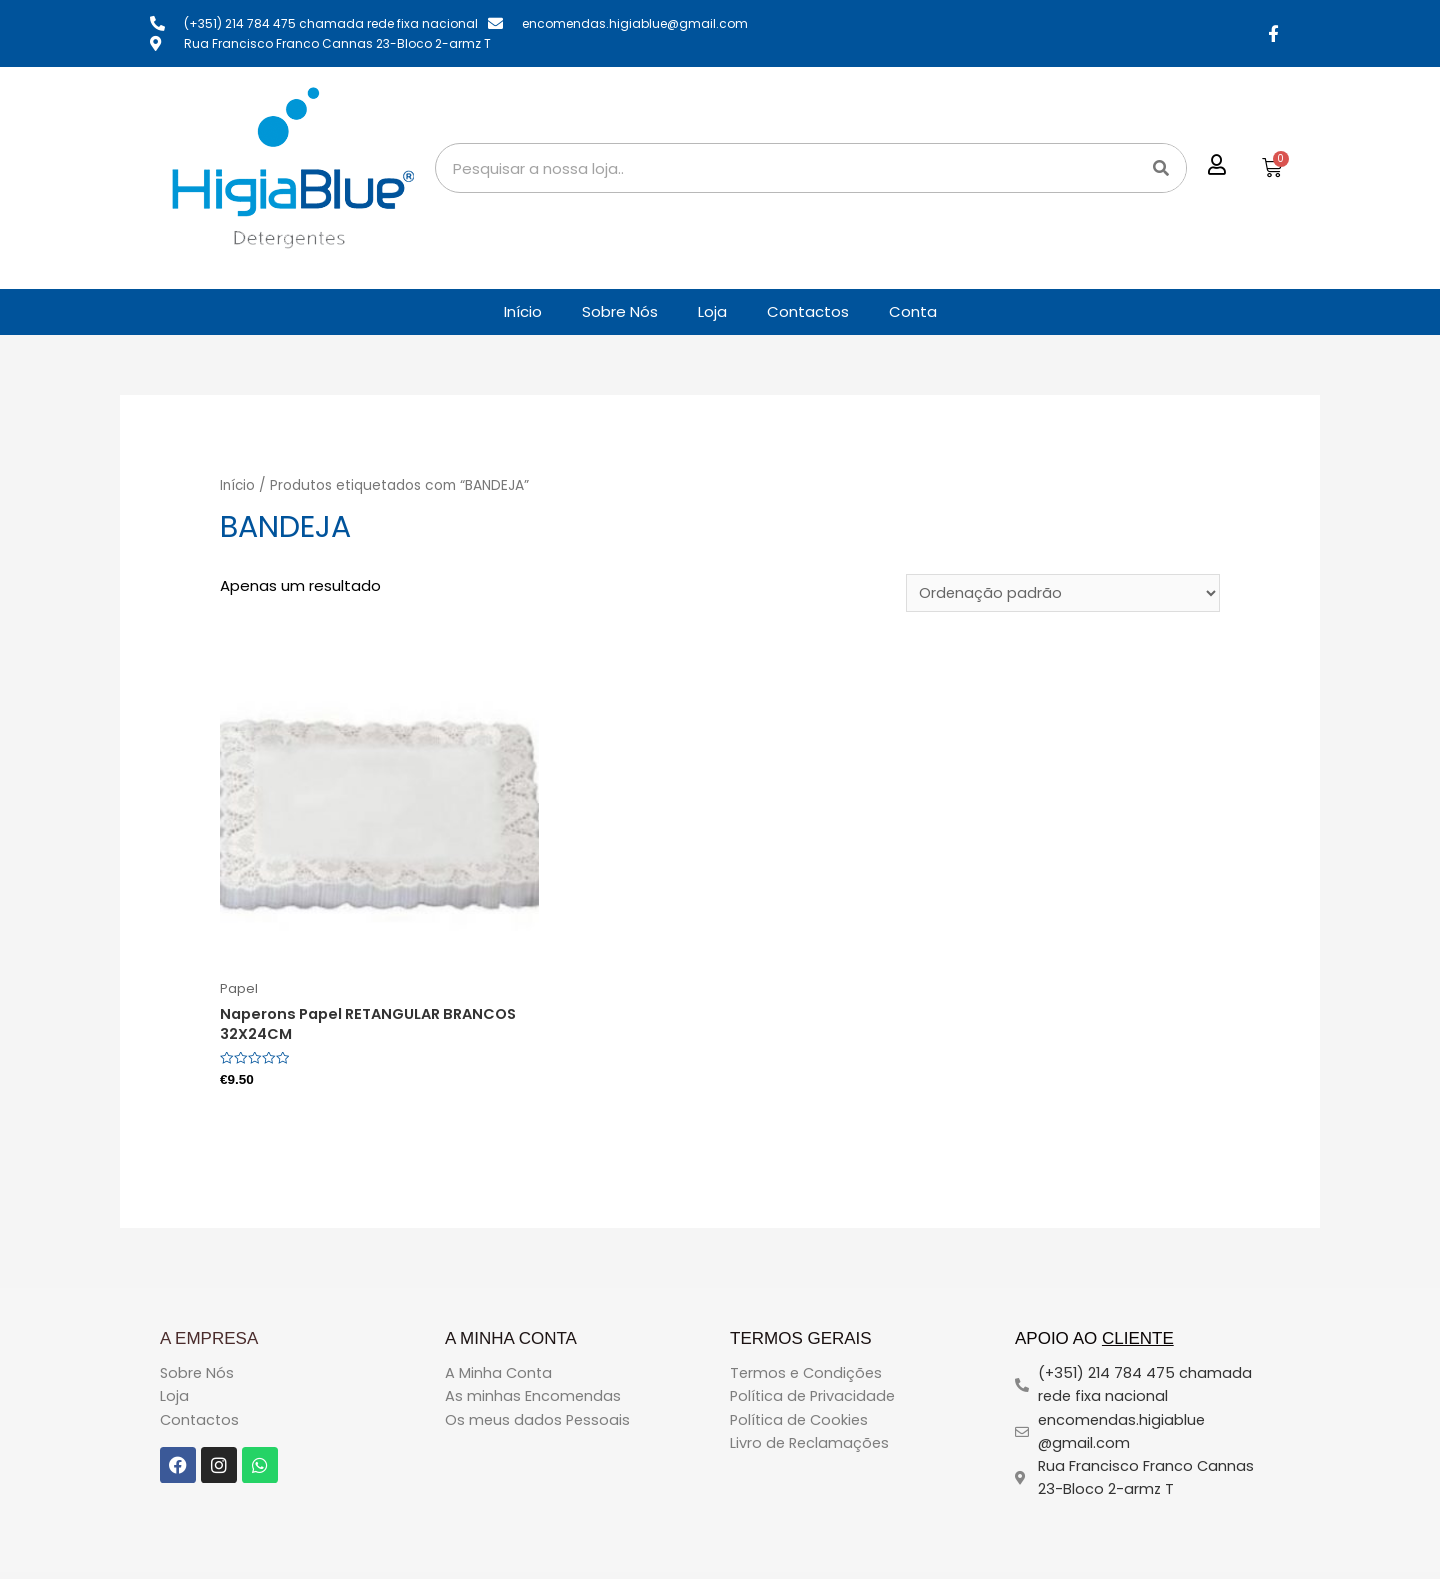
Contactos (808, 311)
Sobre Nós (620, 311)
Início (523, 311)
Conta (913, 311)
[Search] (1161, 168)
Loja (712, 311)
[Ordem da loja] (1061, 594)
